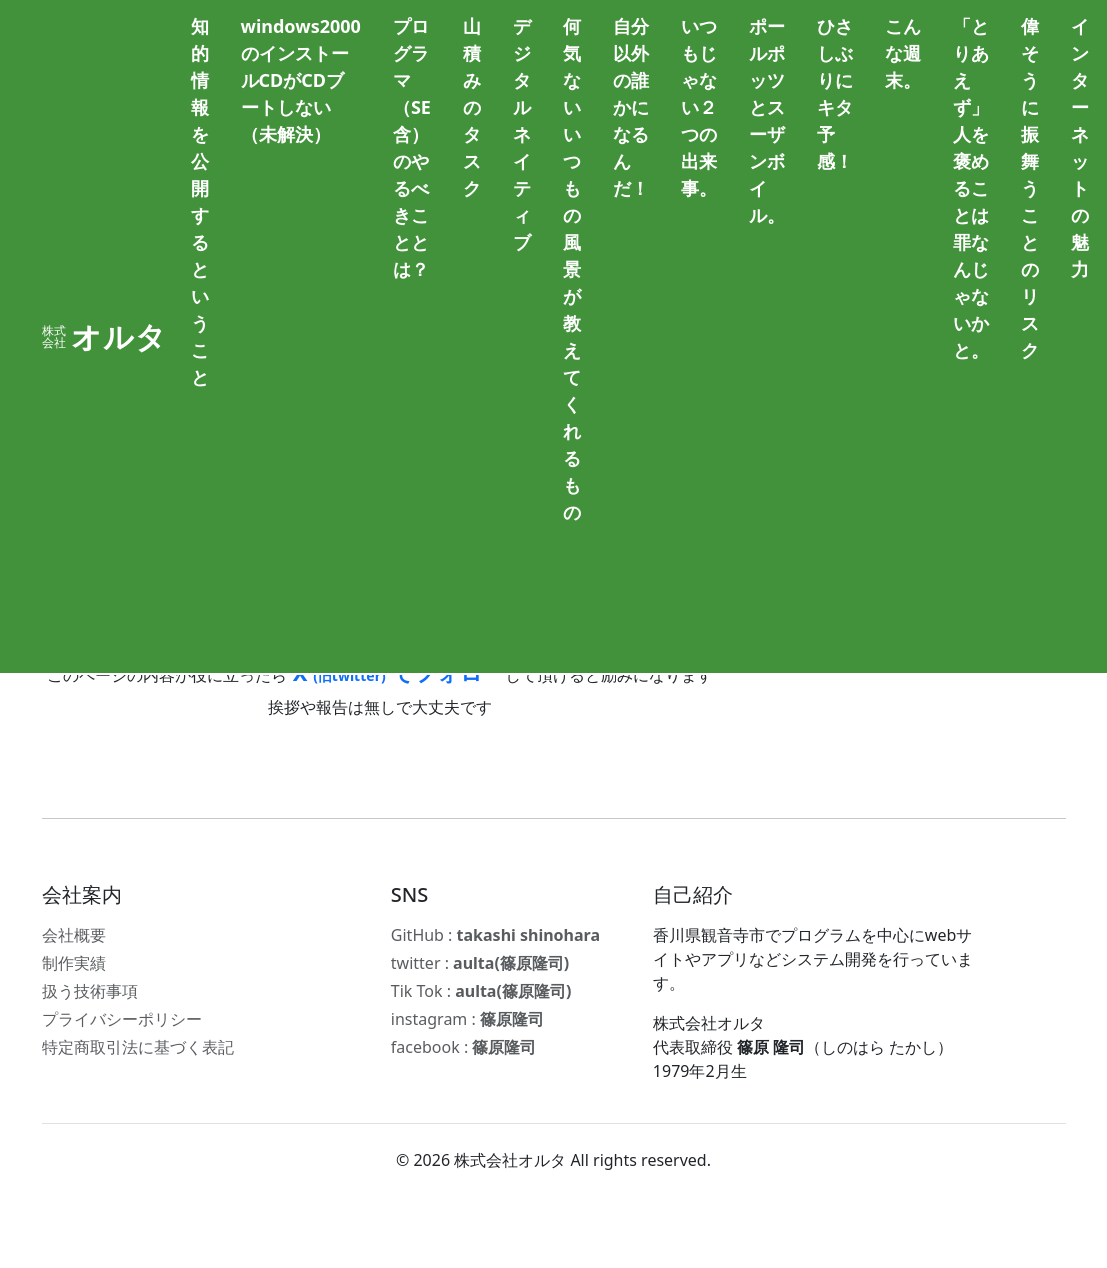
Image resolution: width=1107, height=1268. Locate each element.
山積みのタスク (472, 107)
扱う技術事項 (90, 991)
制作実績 (74, 963)
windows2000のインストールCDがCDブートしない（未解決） (301, 80)
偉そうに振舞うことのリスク (1030, 188)
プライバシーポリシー (122, 1019)
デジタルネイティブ (522, 134)
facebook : (464, 1047)
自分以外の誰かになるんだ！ (631, 107)
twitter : (480, 963)
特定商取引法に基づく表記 (138, 1047)
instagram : (467, 1019)
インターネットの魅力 (1080, 147)
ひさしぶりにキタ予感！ (835, 93)
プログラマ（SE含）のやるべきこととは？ (412, 147)
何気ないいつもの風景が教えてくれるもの (572, 269)
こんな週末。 (903, 53)
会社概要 (74, 935)
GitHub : (495, 935)
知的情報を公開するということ (200, 201)
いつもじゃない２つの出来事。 (699, 107)
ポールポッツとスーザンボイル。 (767, 120)
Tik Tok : (481, 991)
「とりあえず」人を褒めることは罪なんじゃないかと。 (971, 188)
